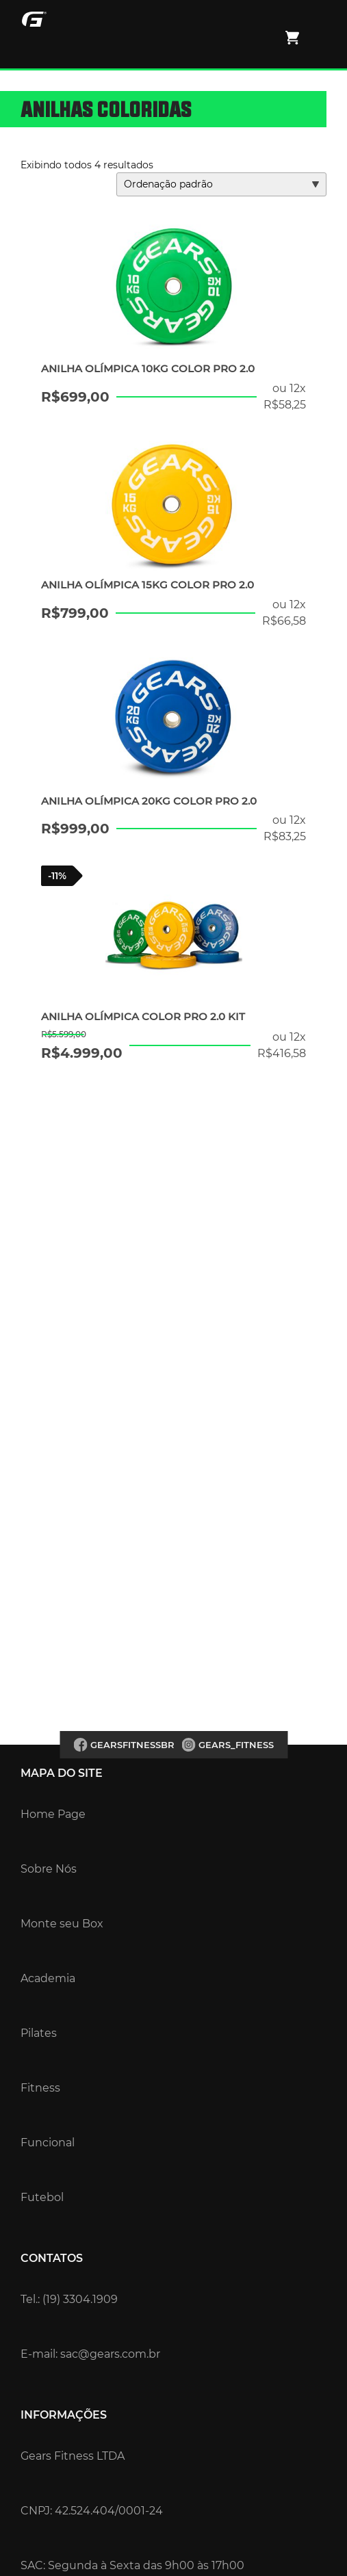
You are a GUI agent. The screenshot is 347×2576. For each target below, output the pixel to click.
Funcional (48, 2142)
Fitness (40, 2087)
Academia (48, 1978)
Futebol (42, 2197)
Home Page (53, 1814)
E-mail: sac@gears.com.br (90, 2353)
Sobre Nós (49, 1868)
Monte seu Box (62, 1923)
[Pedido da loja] (221, 184)
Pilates (39, 2033)
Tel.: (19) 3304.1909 (69, 2299)
